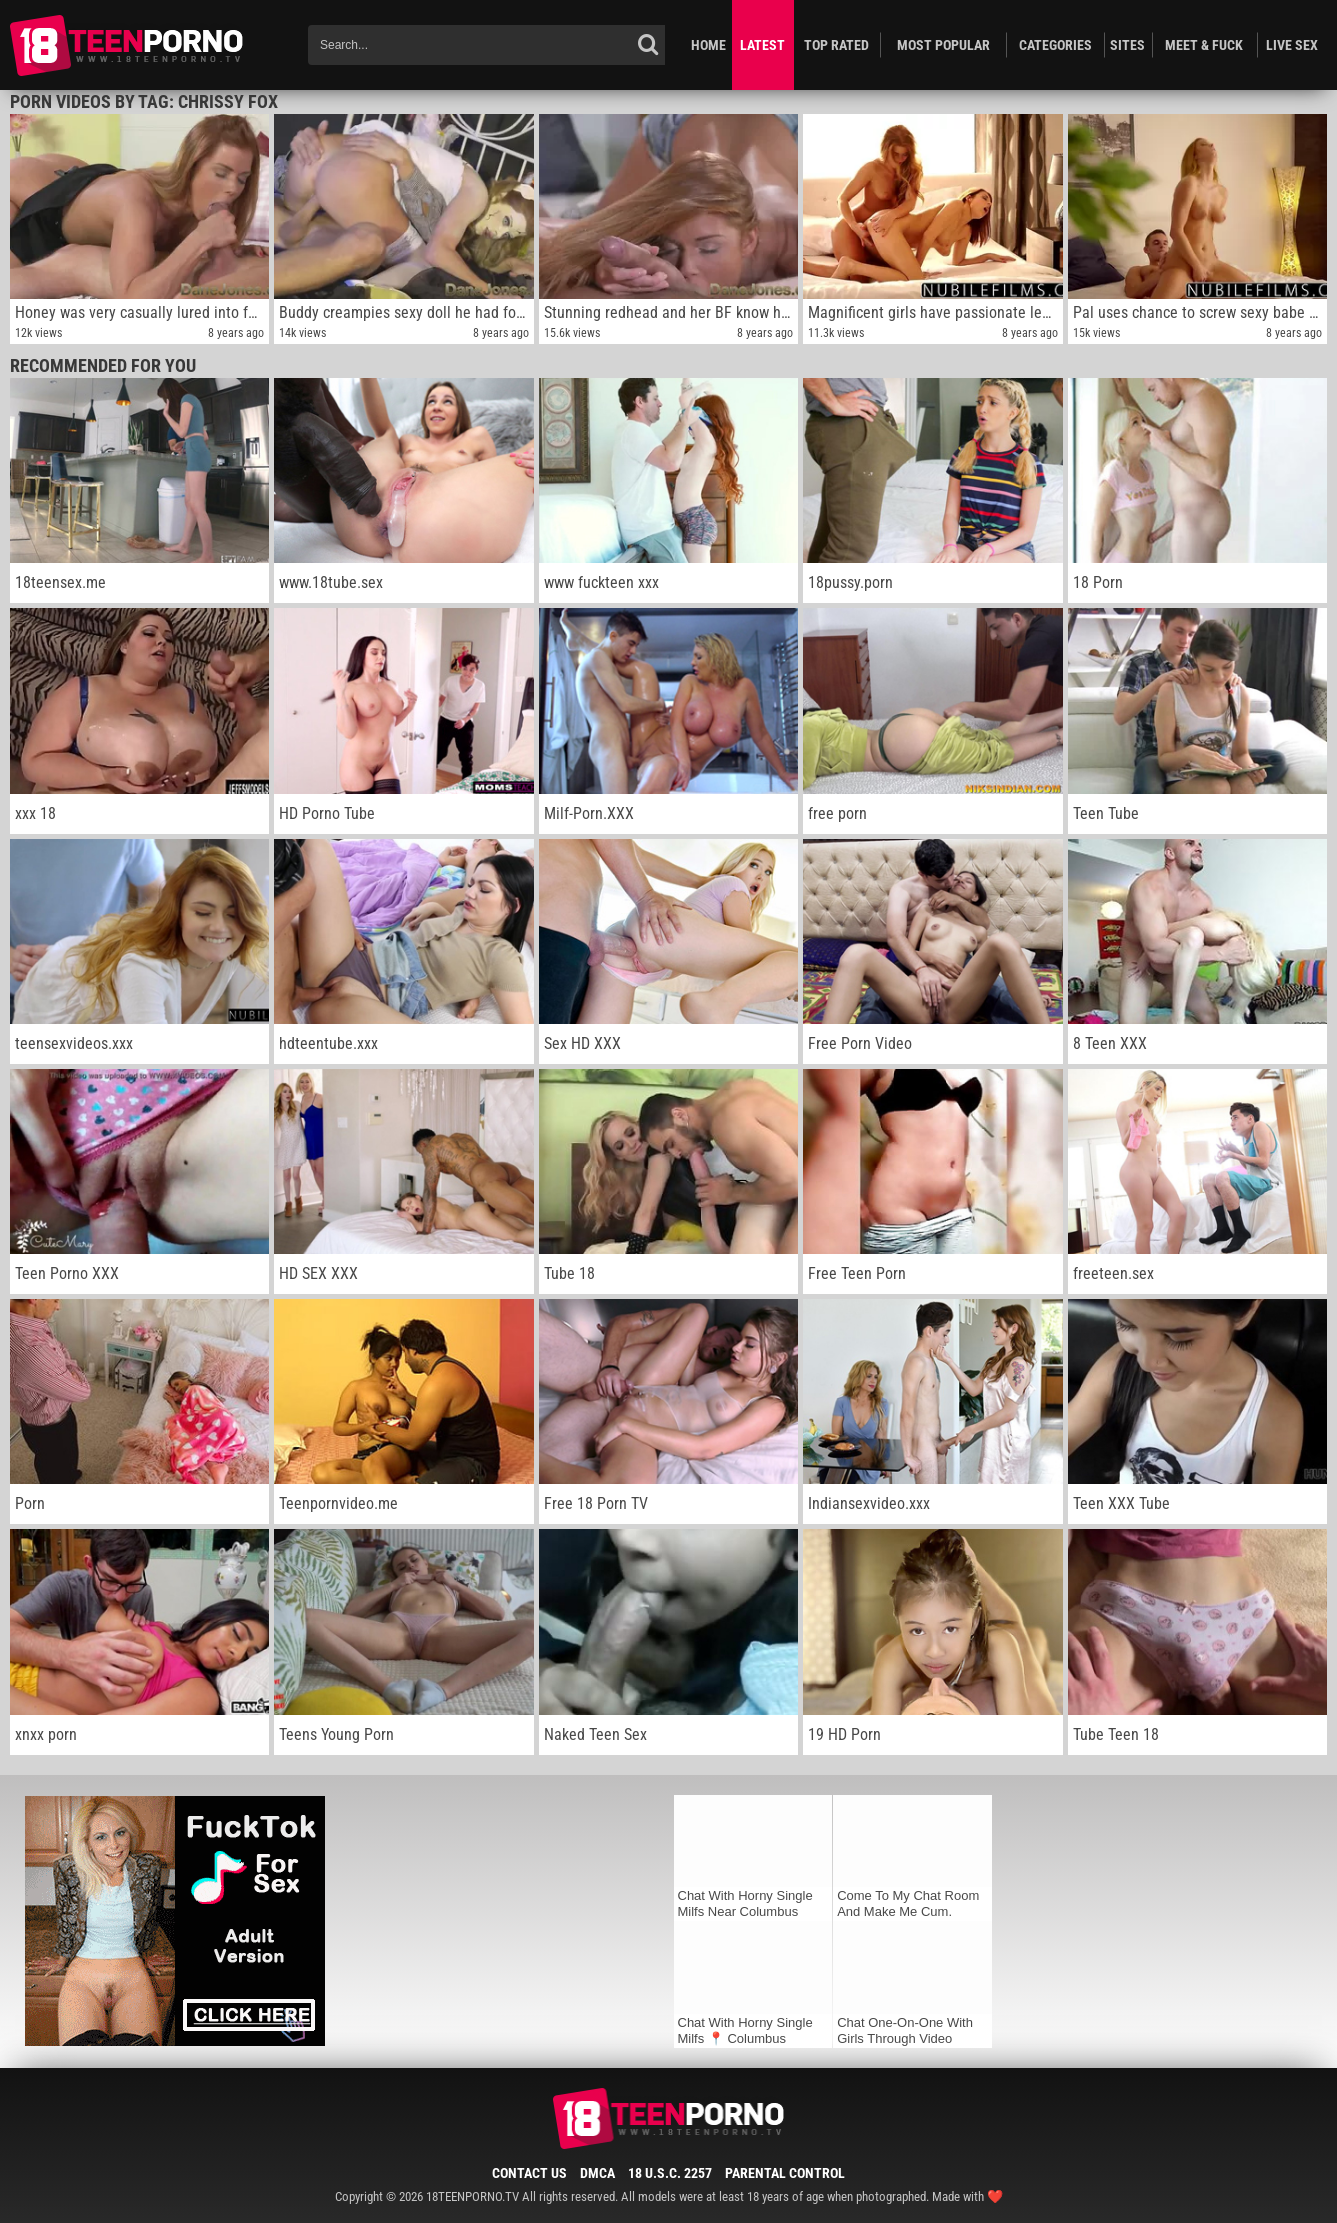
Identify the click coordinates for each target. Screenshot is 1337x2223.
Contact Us (529, 2173)
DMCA (597, 2173)
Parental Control (785, 2173)
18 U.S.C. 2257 (670, 2173)
